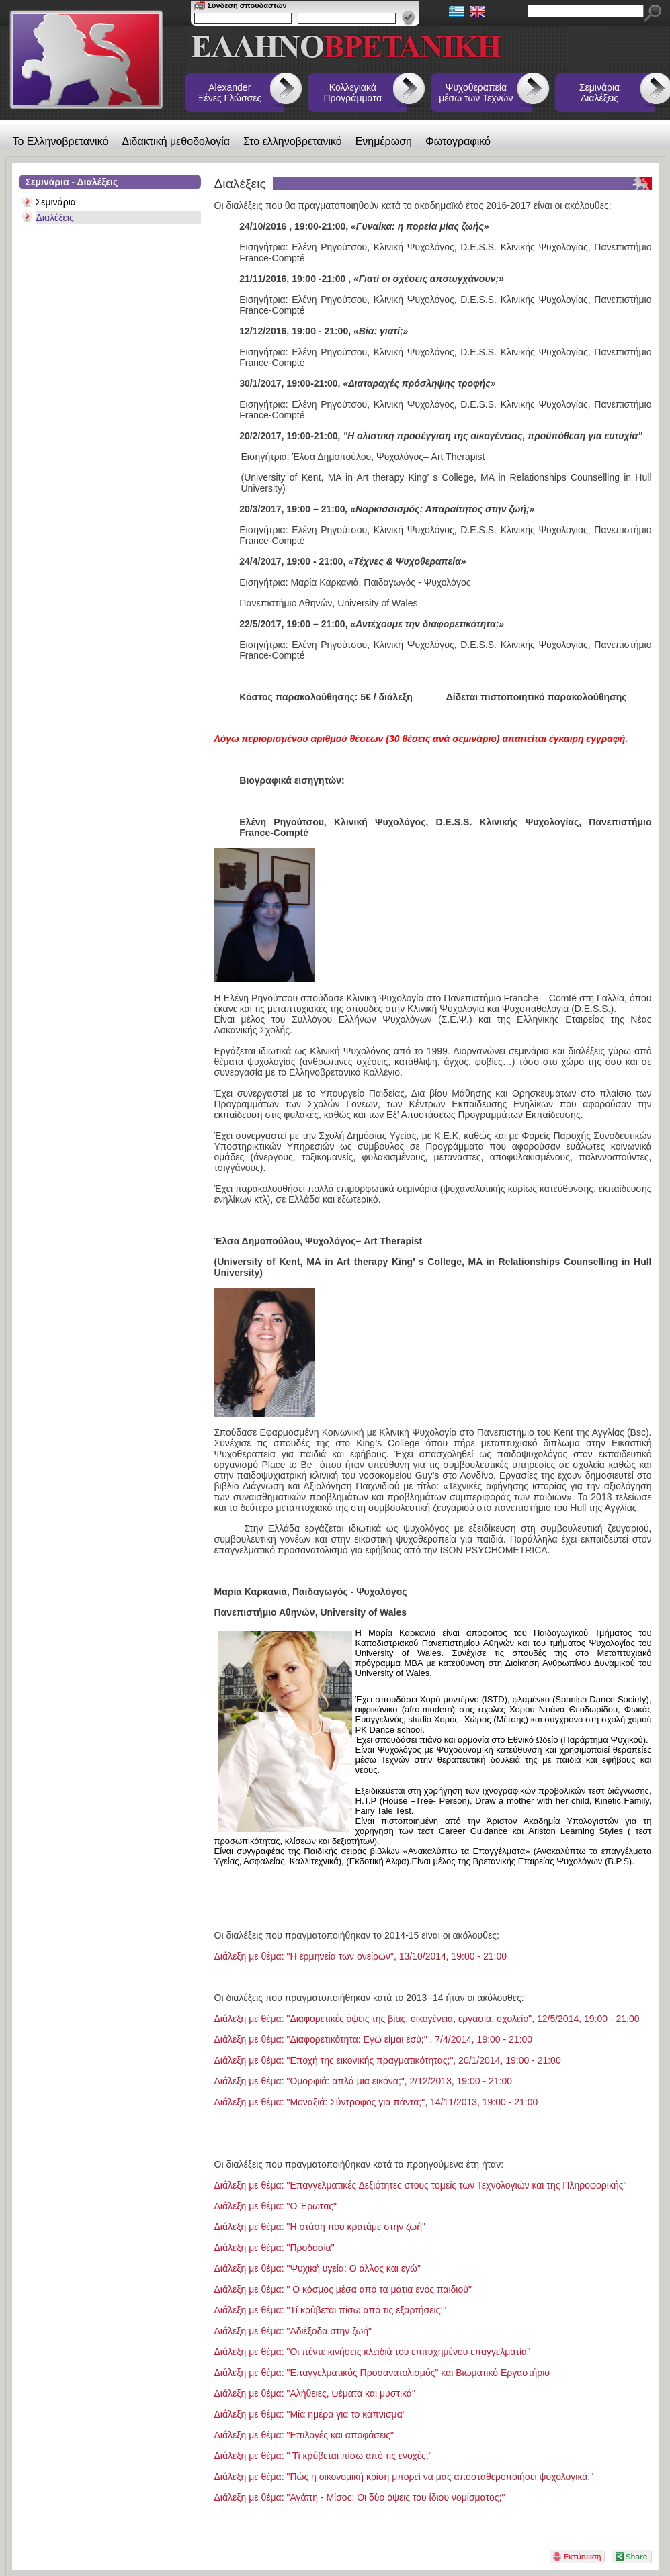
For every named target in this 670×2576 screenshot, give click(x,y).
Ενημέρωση (383, 141)
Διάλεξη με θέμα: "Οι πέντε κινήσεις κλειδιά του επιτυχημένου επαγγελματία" (372, 2351)
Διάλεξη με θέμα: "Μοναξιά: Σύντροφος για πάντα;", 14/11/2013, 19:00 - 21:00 (376, 2102)
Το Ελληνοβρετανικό (61, 141)
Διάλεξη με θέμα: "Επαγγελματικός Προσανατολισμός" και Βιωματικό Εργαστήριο (382, 2372)
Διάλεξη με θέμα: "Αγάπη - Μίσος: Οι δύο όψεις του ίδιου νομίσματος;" (359, 2497)
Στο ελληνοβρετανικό (292, 141)
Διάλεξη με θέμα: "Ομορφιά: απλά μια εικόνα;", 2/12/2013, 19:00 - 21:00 (363, 2081)
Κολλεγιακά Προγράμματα (353, 92)
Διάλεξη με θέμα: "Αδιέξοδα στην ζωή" (293, 2331)
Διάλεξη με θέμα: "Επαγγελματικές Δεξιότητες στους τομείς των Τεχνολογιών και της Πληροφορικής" (420, 2185)
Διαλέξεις (55, 217)
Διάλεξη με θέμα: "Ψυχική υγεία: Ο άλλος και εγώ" (317, 2268)
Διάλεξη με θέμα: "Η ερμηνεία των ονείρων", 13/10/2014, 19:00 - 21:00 (360, 1956)
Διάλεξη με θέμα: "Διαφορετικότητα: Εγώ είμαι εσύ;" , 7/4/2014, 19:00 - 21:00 (373, 2039)
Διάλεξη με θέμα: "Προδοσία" (274, 2247)
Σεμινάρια (56, 202)
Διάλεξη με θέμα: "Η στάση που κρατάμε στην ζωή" (320, 2226)
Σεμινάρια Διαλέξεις (599, 92)
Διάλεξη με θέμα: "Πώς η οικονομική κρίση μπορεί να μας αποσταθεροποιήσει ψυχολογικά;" (404, 2476)
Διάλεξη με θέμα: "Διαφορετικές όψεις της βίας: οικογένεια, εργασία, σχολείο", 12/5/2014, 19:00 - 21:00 (427, 2018)
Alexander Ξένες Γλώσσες (229, 92)
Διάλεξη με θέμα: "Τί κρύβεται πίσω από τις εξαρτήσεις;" (330, 2310)
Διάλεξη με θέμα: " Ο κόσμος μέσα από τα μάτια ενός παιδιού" (343, 2289)
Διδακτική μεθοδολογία (176, 141)
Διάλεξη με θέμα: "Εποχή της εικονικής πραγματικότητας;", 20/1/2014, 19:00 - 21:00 (387, 2060)
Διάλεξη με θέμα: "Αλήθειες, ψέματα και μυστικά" (314, 2393)
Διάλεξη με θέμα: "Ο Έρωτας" (275, 2206)
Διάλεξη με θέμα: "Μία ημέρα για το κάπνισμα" (310, 2414)
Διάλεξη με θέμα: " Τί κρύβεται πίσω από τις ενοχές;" (323, 2455)
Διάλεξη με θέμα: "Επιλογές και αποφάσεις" (304, 2435)
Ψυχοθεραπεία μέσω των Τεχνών (476, 92)
